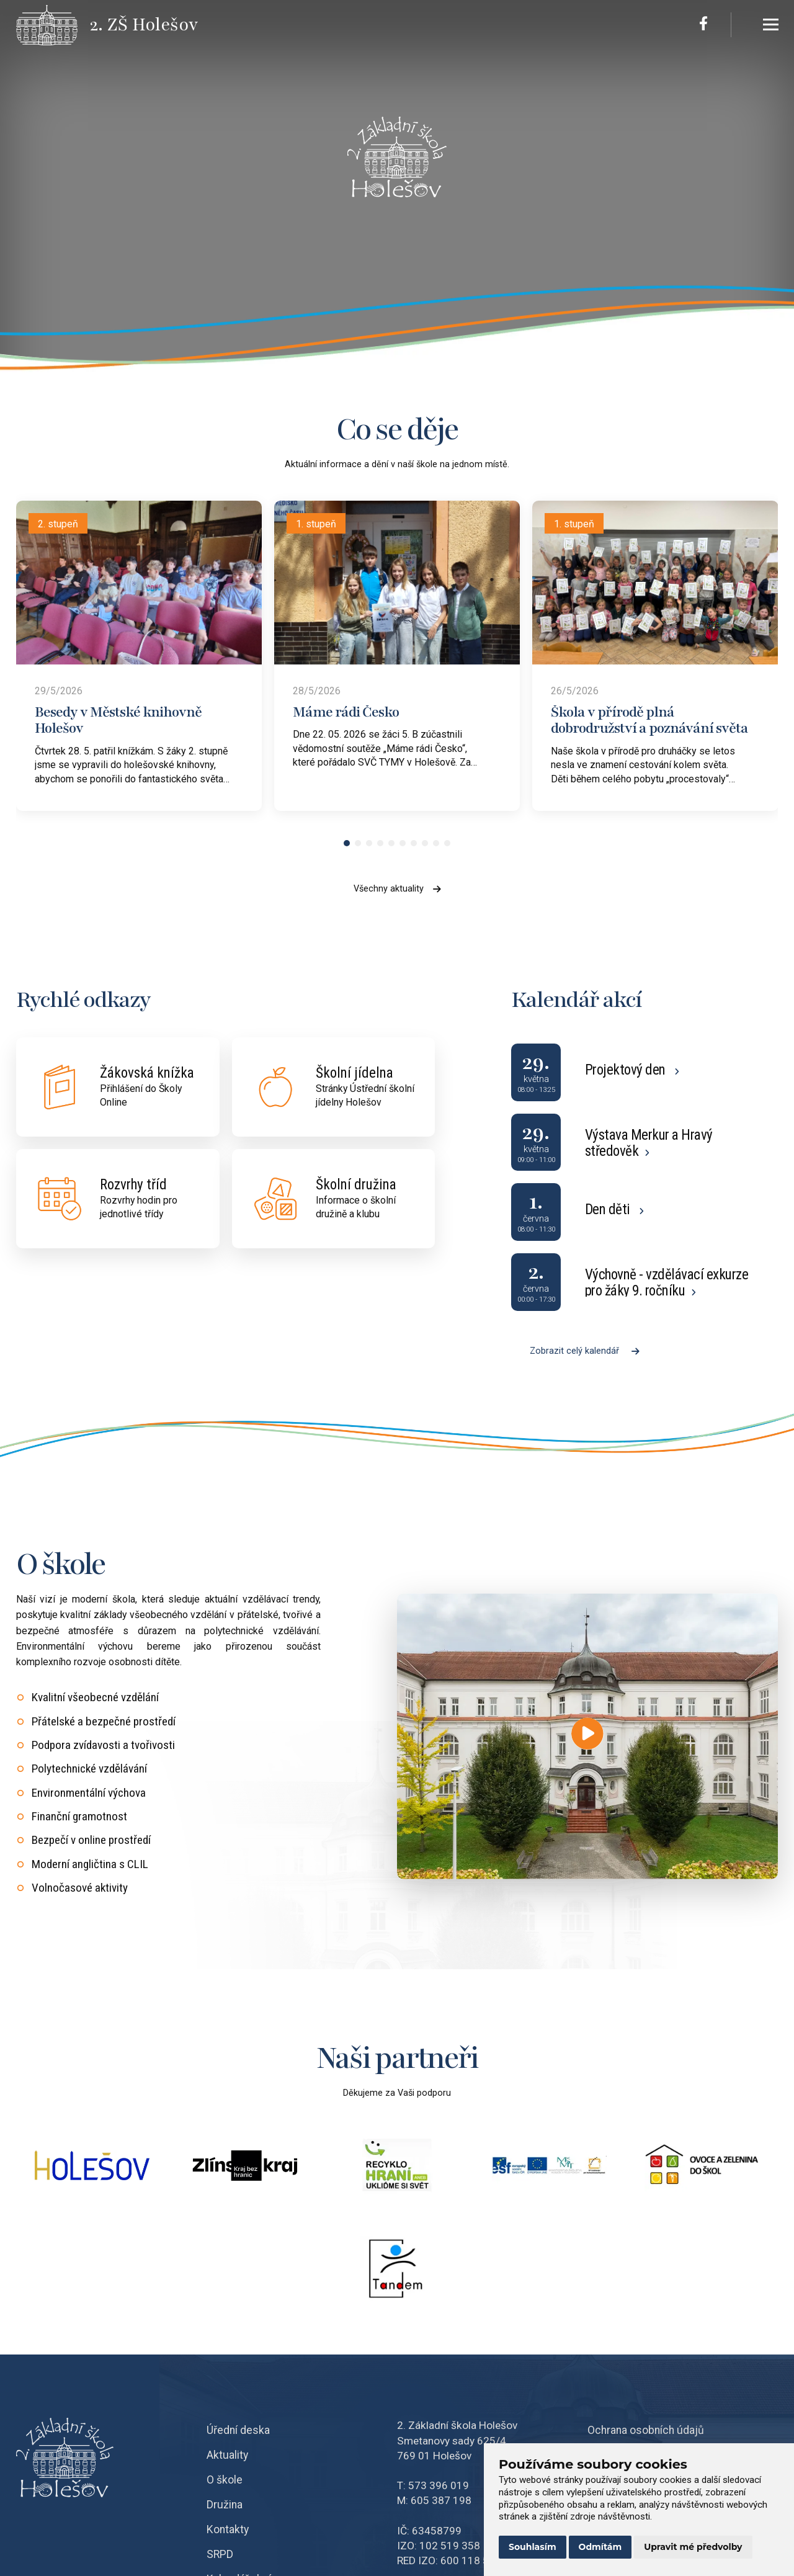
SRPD (220, 2554)
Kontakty (228, 2529)
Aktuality (227, 2455)
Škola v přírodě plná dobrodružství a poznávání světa (649, 720)
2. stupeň (58, 524)
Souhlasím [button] (532, 2546)
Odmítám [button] (600, 2546)
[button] (347, 843)
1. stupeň (316, 524)
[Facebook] (703, 25)
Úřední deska (238, 2430)
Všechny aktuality (397, 888)
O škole (225, 2480)
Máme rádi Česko (346, 712)
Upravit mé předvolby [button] (693, 2546)
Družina (225, 2504)
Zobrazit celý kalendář (585, 1351)
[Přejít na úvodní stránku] (53, 25)
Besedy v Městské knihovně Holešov (118, 720)
